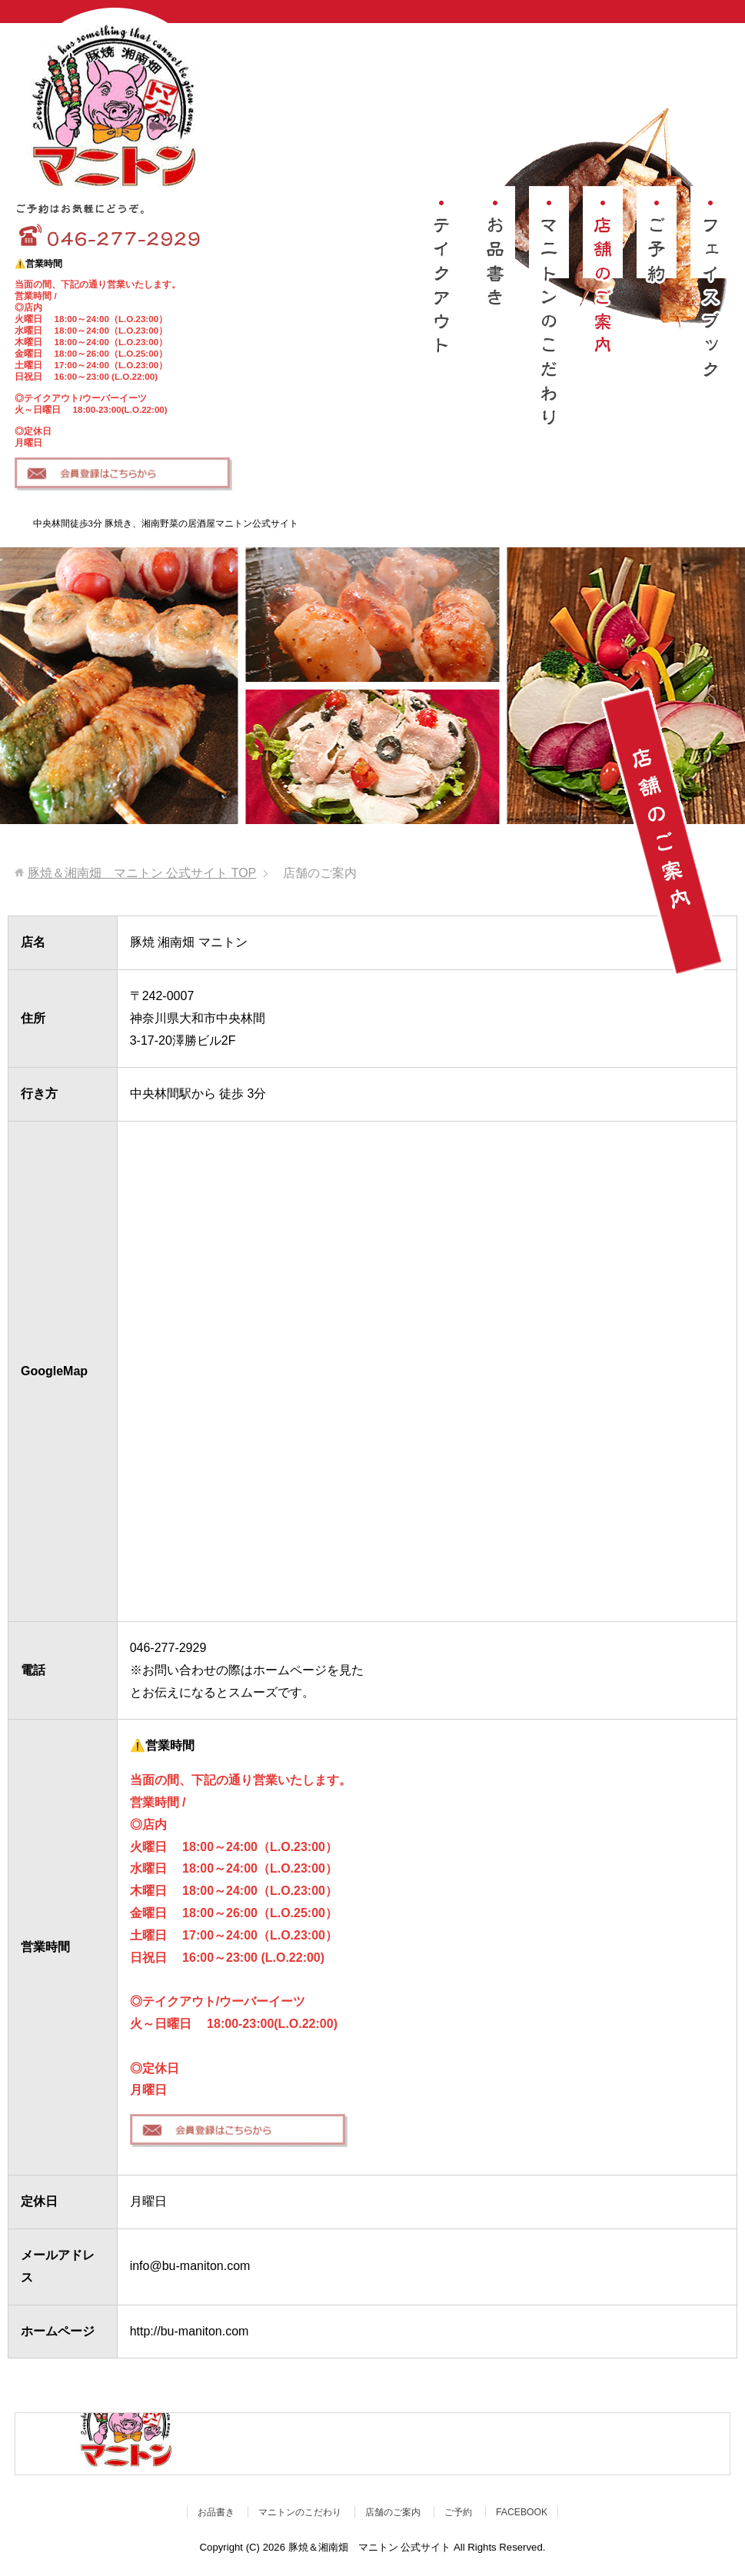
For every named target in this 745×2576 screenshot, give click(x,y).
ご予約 (458, 2512)
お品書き (216, 2512)
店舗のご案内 (393, 2512)
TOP (142, 872)
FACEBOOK (521, 2512)
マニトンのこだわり (299, 2512)
